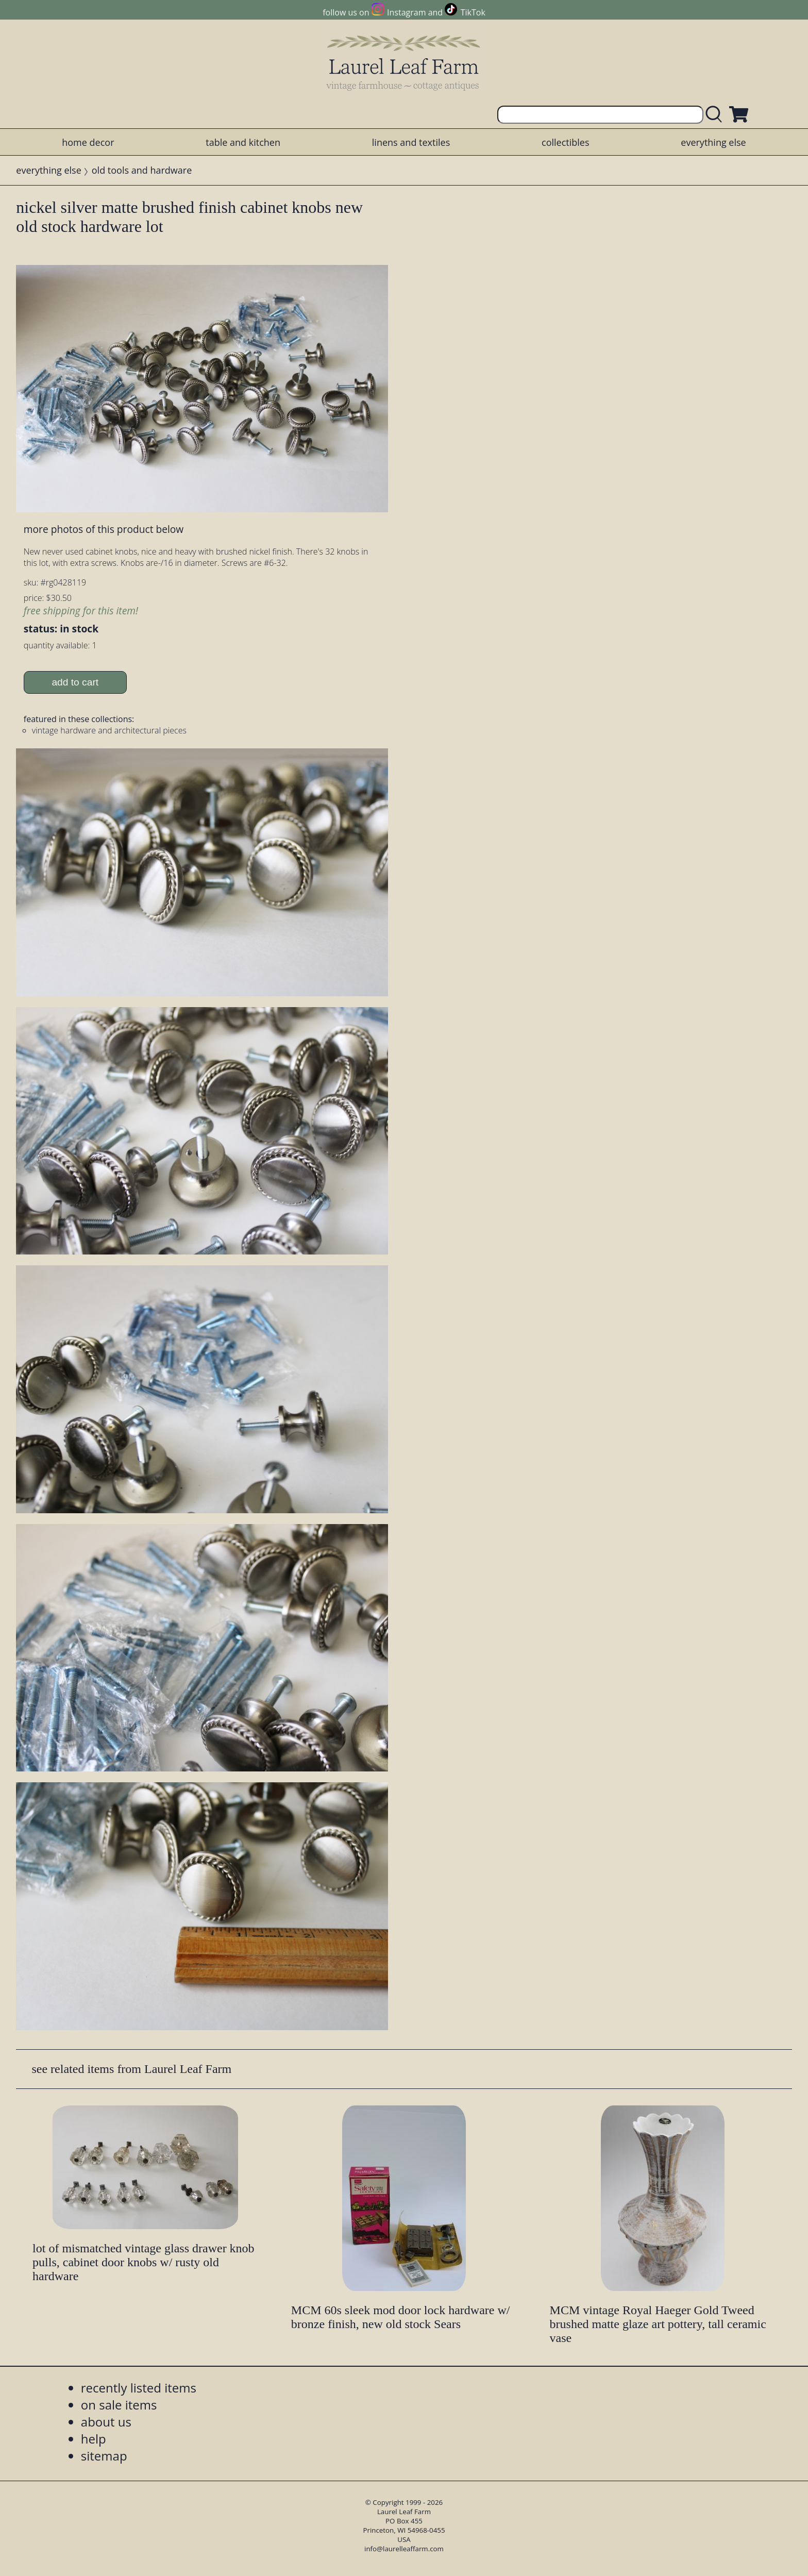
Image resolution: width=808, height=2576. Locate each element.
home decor (88, 142)
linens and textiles (411, 142)
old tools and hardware (142, 170)
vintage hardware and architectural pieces (109, 730)
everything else (713, 142)
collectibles (565, 142)
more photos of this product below (103, 529)
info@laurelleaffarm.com (404, 2548)
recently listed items (138, 2387)
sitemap (104, 2455)
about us (106, 2421)
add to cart (75, 682)
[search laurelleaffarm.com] (716, 115)
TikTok (473, 12)
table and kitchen (243, 142)
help (93, 2438)
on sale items (119, 2404)
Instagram (406, 12)
